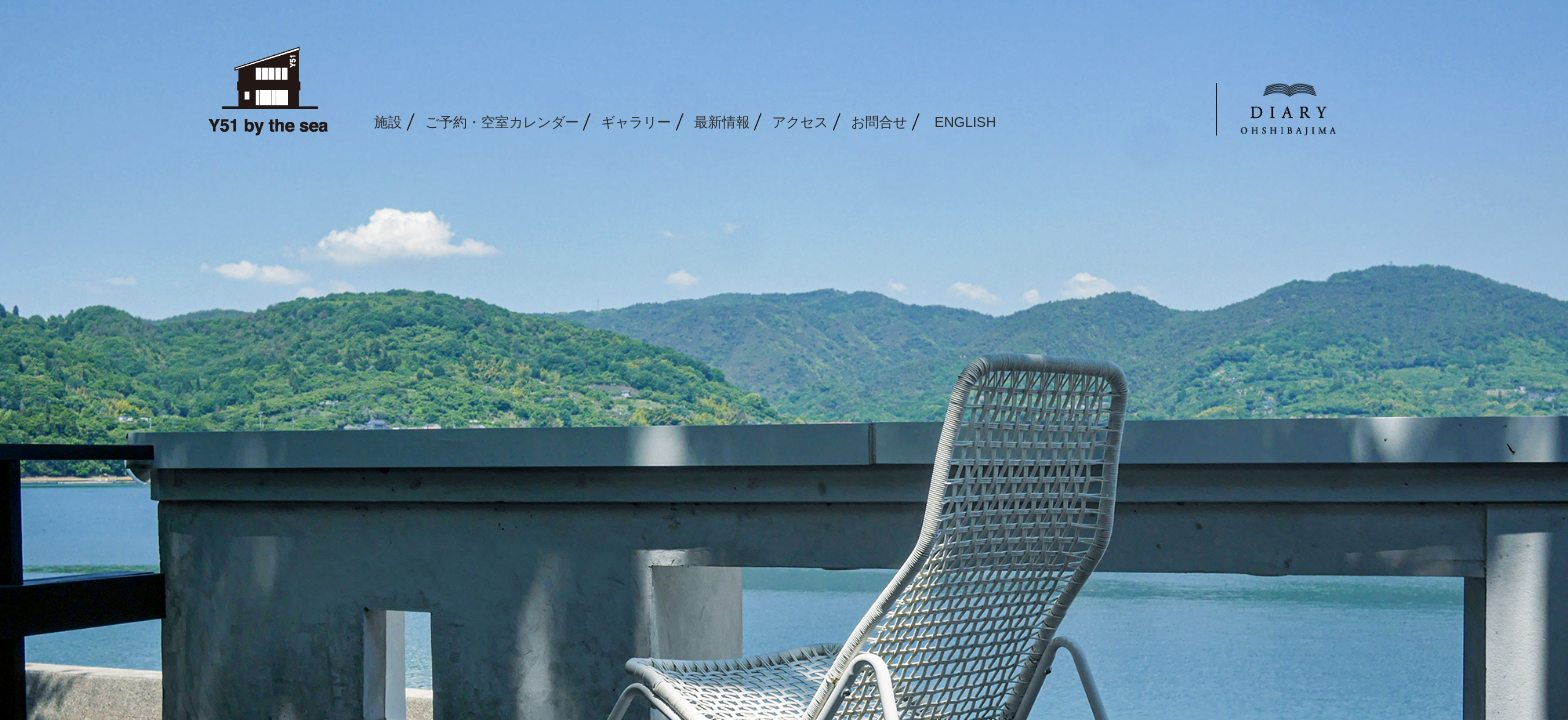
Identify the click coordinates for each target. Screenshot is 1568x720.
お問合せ (879, 122)
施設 (388, 122)
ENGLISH (965, 122)
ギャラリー (636, 122)
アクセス (800, 122)
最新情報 (722, 122)
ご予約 (502, 122)
